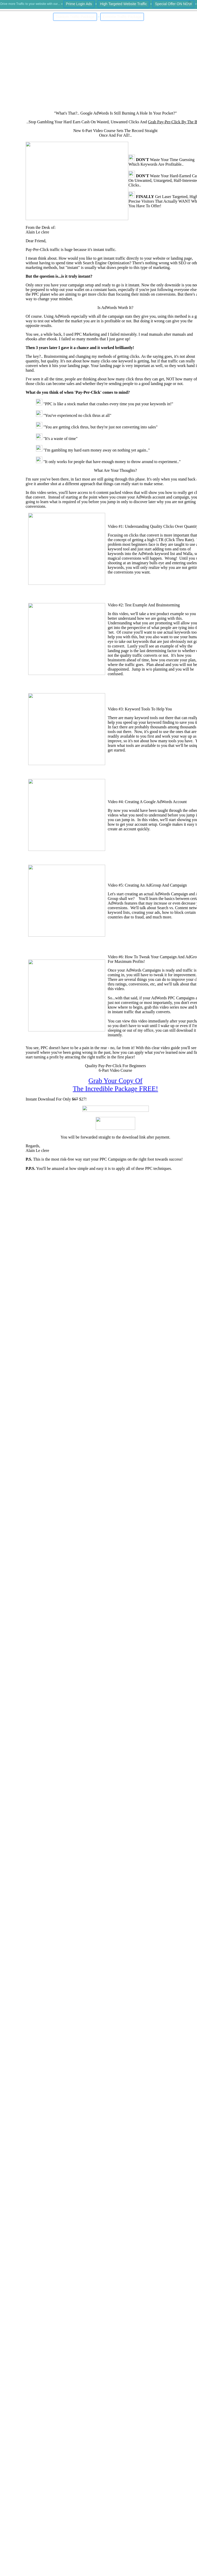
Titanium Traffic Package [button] (75, 5)
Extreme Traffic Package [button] (122, 5)
